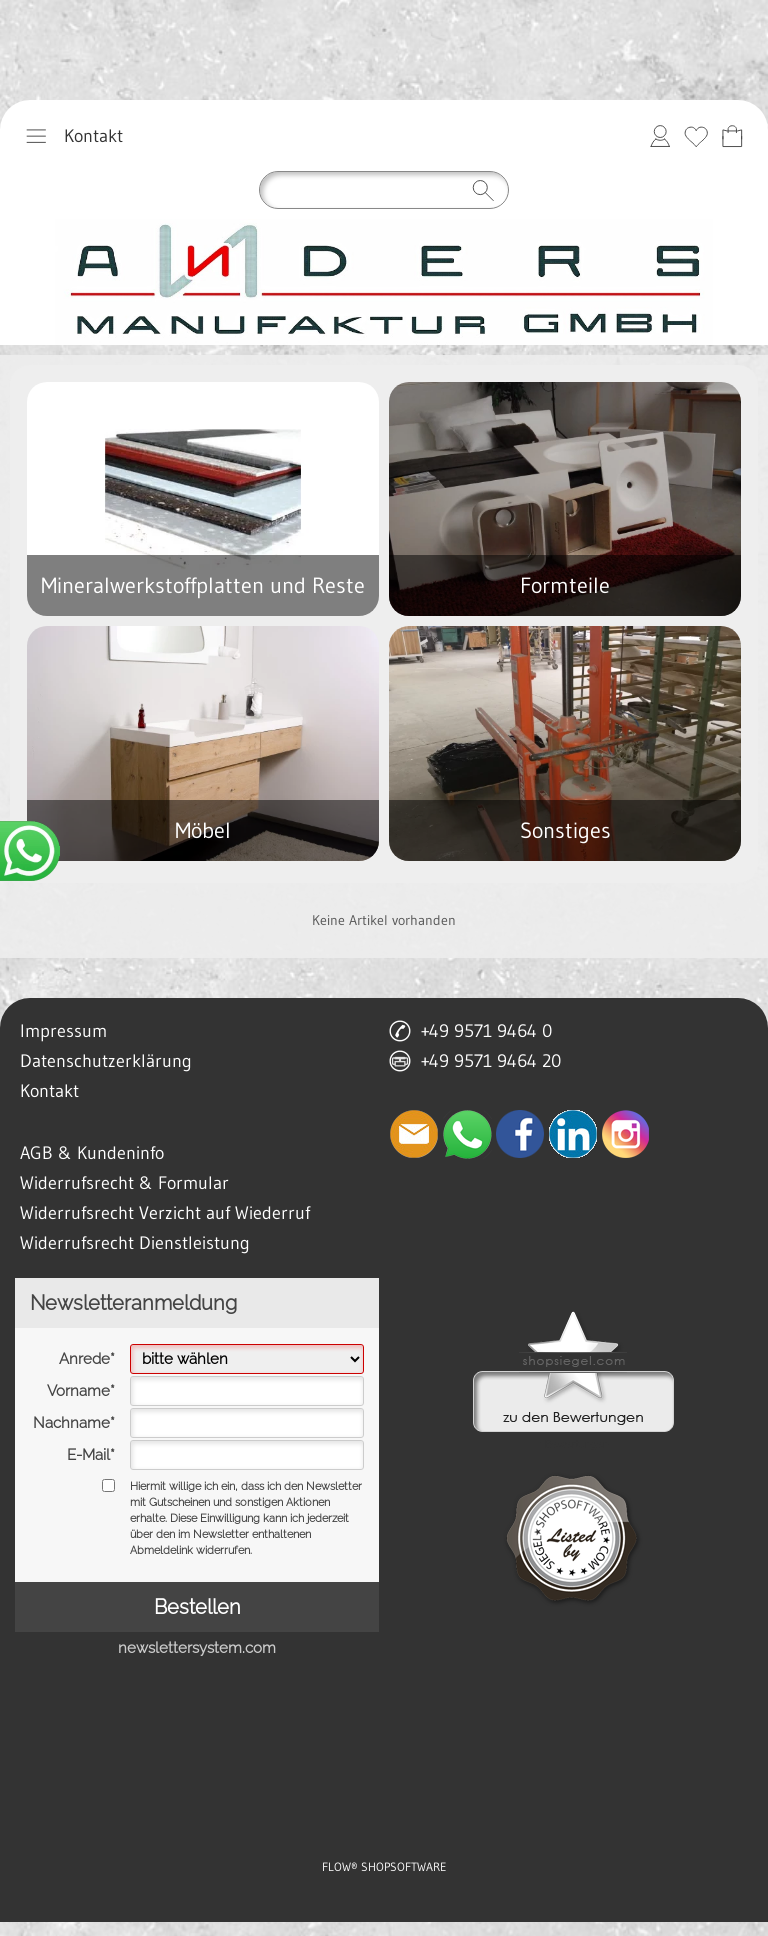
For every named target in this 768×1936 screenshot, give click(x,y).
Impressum (63, 1031)
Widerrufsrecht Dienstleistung (135, 1243)
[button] (36, 136)
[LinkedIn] (573, 1134)
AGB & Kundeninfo (92, 1153)
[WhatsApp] (467, 1134)
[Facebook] (520, 1134)
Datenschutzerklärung (106, 1061)
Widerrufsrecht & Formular (124, 1183)
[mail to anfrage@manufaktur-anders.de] (414, 1134)
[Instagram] (626, 1134)
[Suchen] (384, 190)
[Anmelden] (660, 136)
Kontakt (93, 136)
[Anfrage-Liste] (732, 136)
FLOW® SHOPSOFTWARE (384, 1866)
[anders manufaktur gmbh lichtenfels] (384, 282)
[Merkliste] (696, 136)
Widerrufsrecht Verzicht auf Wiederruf (165, 1213)
